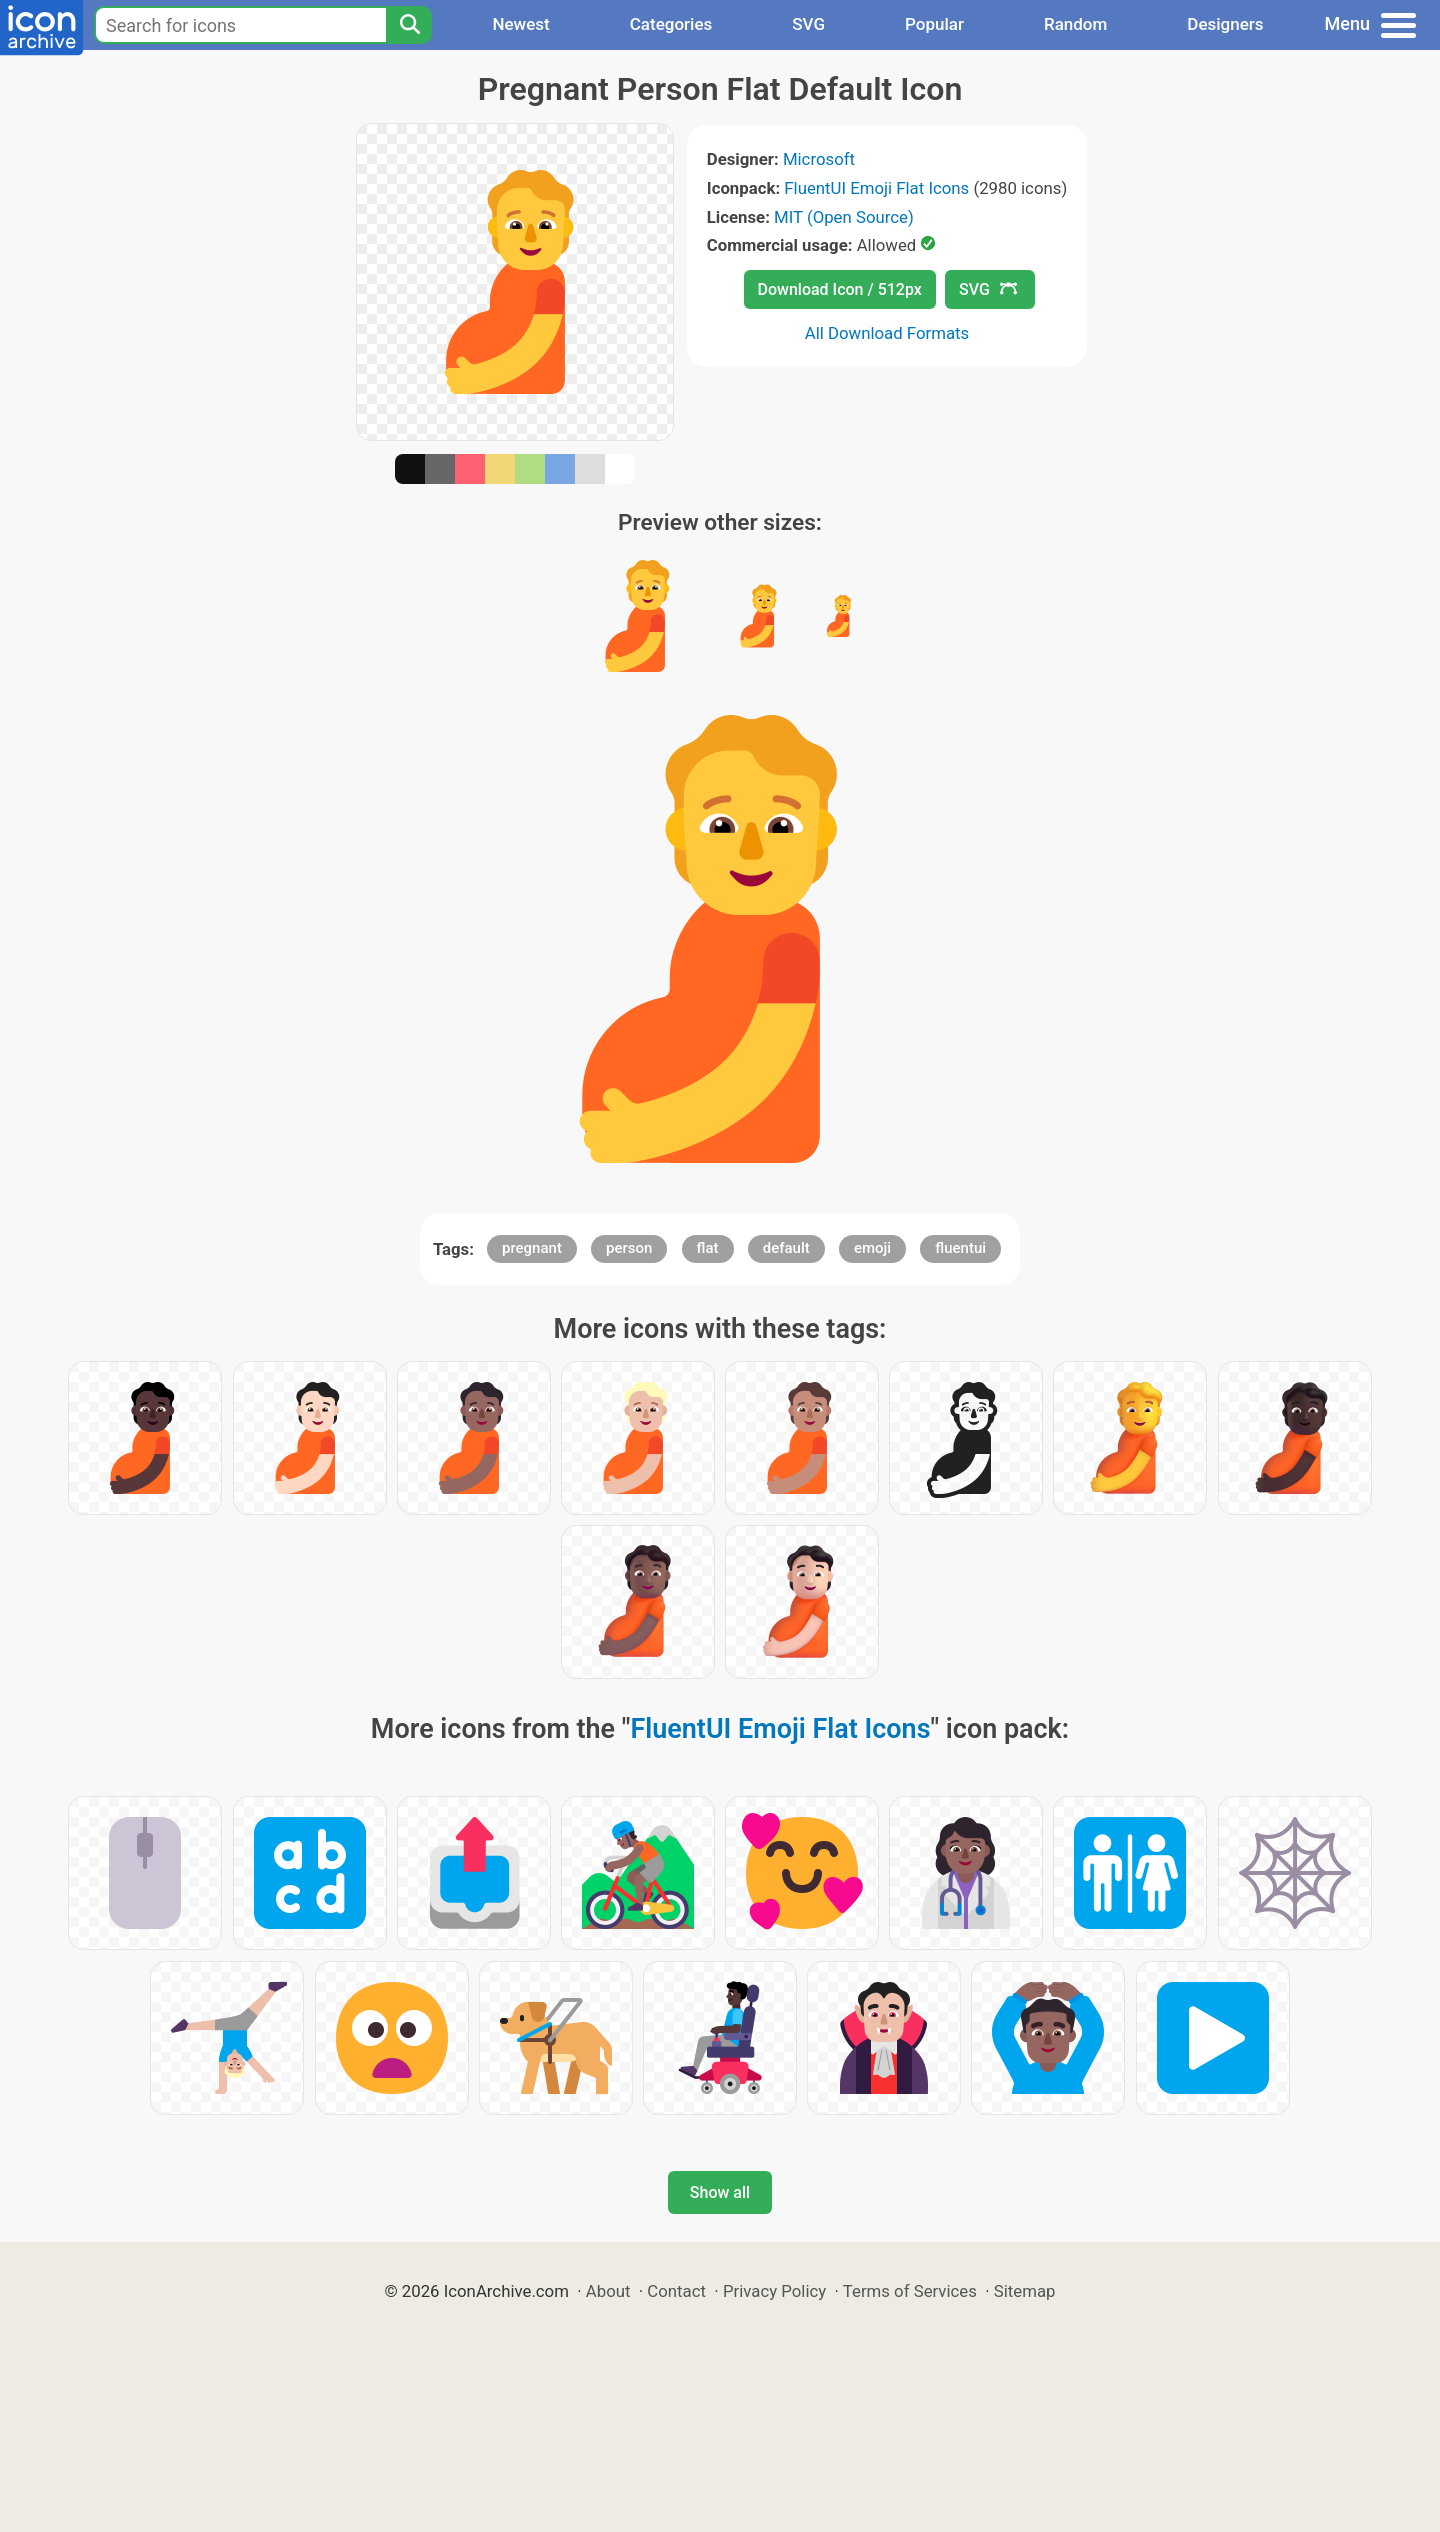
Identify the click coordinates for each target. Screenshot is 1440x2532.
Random (1075, 24)
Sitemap (1025, 2291)
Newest (520, 24)
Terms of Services (910, 2291)
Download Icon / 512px (840, 289)
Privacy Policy (774, 2291)
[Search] (409, 25)
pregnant (532, 1248)
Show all (720, 2192)
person (629, 1248)
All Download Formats (887, 333)
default (786, 1248)
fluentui (960, 1248)
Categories (671, 24)
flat (708, 1248)
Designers (1225, 24)
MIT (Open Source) (844, 217)
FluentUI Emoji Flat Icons (876, 188)
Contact (676, 2291)
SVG (808, 24)
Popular (934, 24)
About (608, 2291)
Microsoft (819, 159)
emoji (872, 1248)
